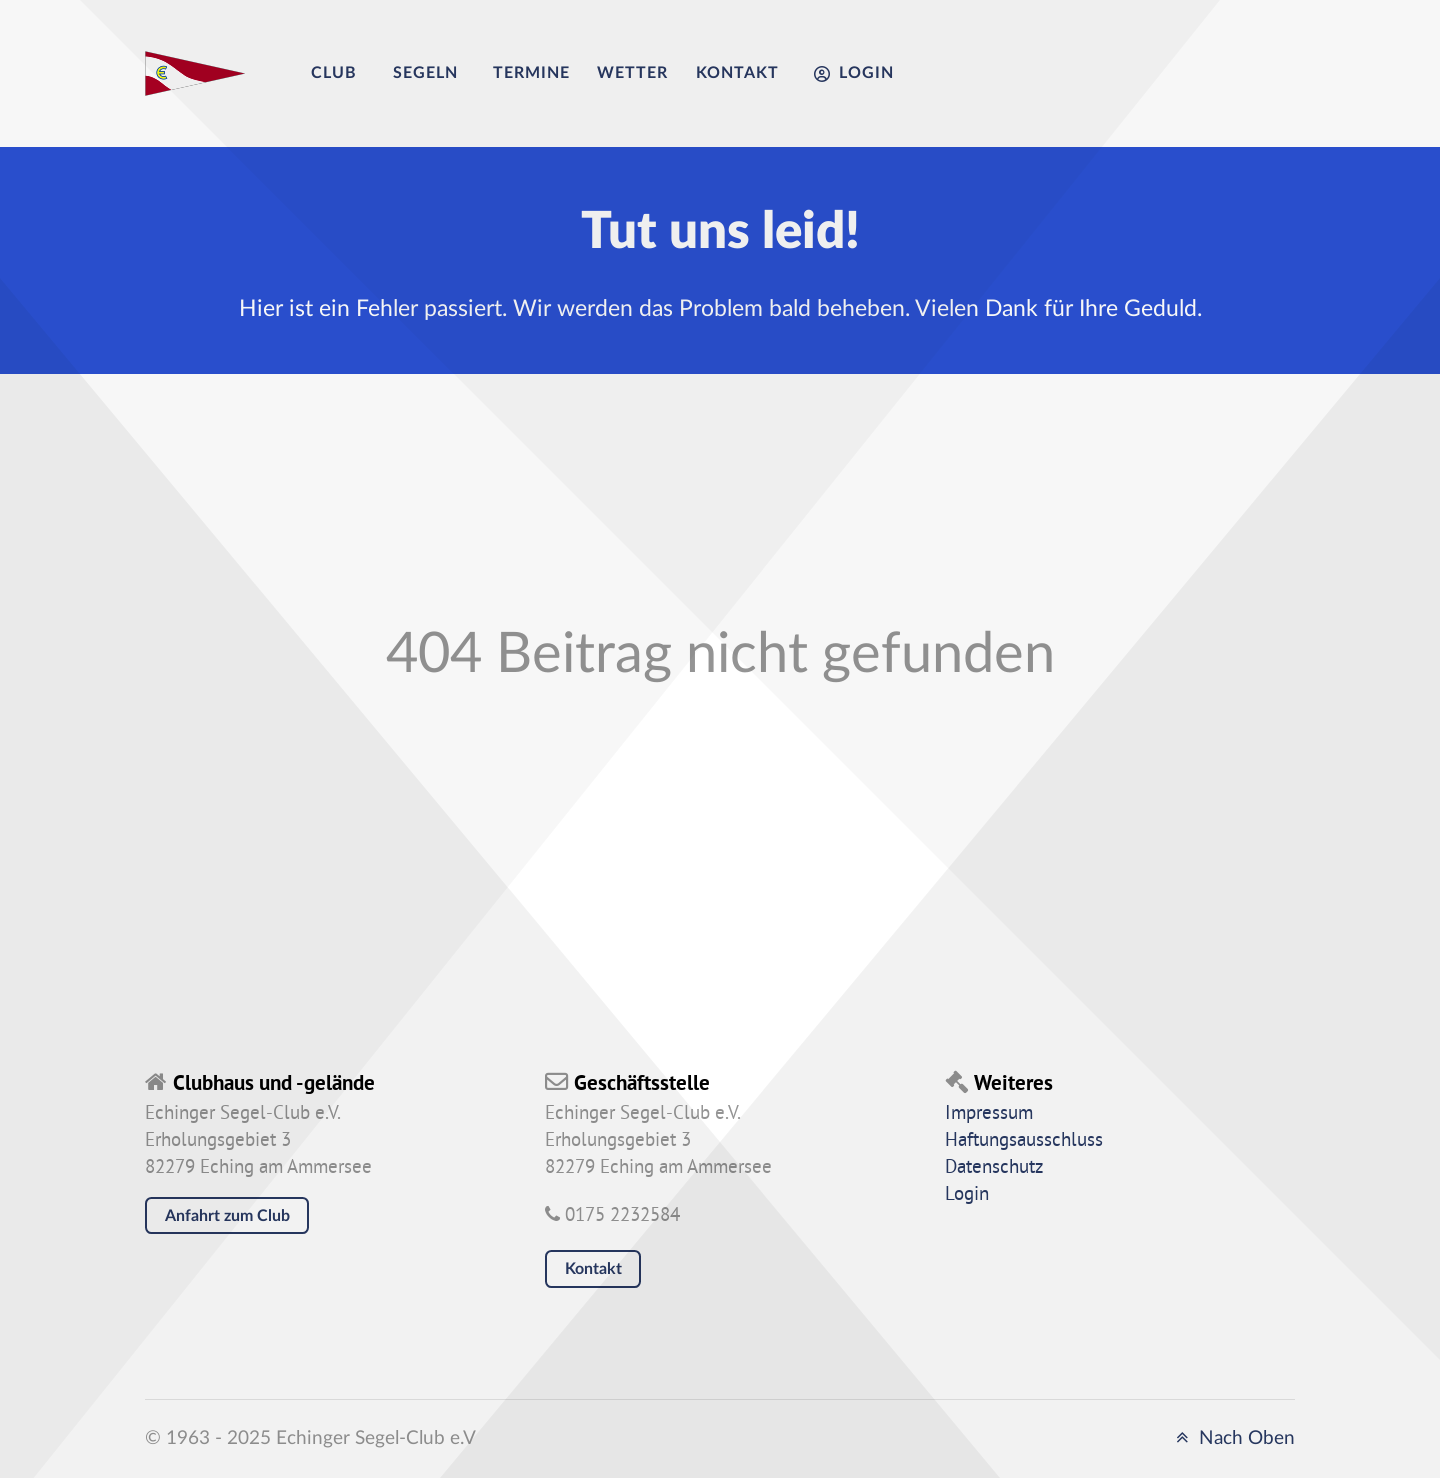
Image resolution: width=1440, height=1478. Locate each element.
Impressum (989, 1114)
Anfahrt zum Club (227, 1216)
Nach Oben (1232, 1438)
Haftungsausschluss (1024, 1141)
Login (967, 1195)
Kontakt (593, 1269)
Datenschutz (994, 1168)
